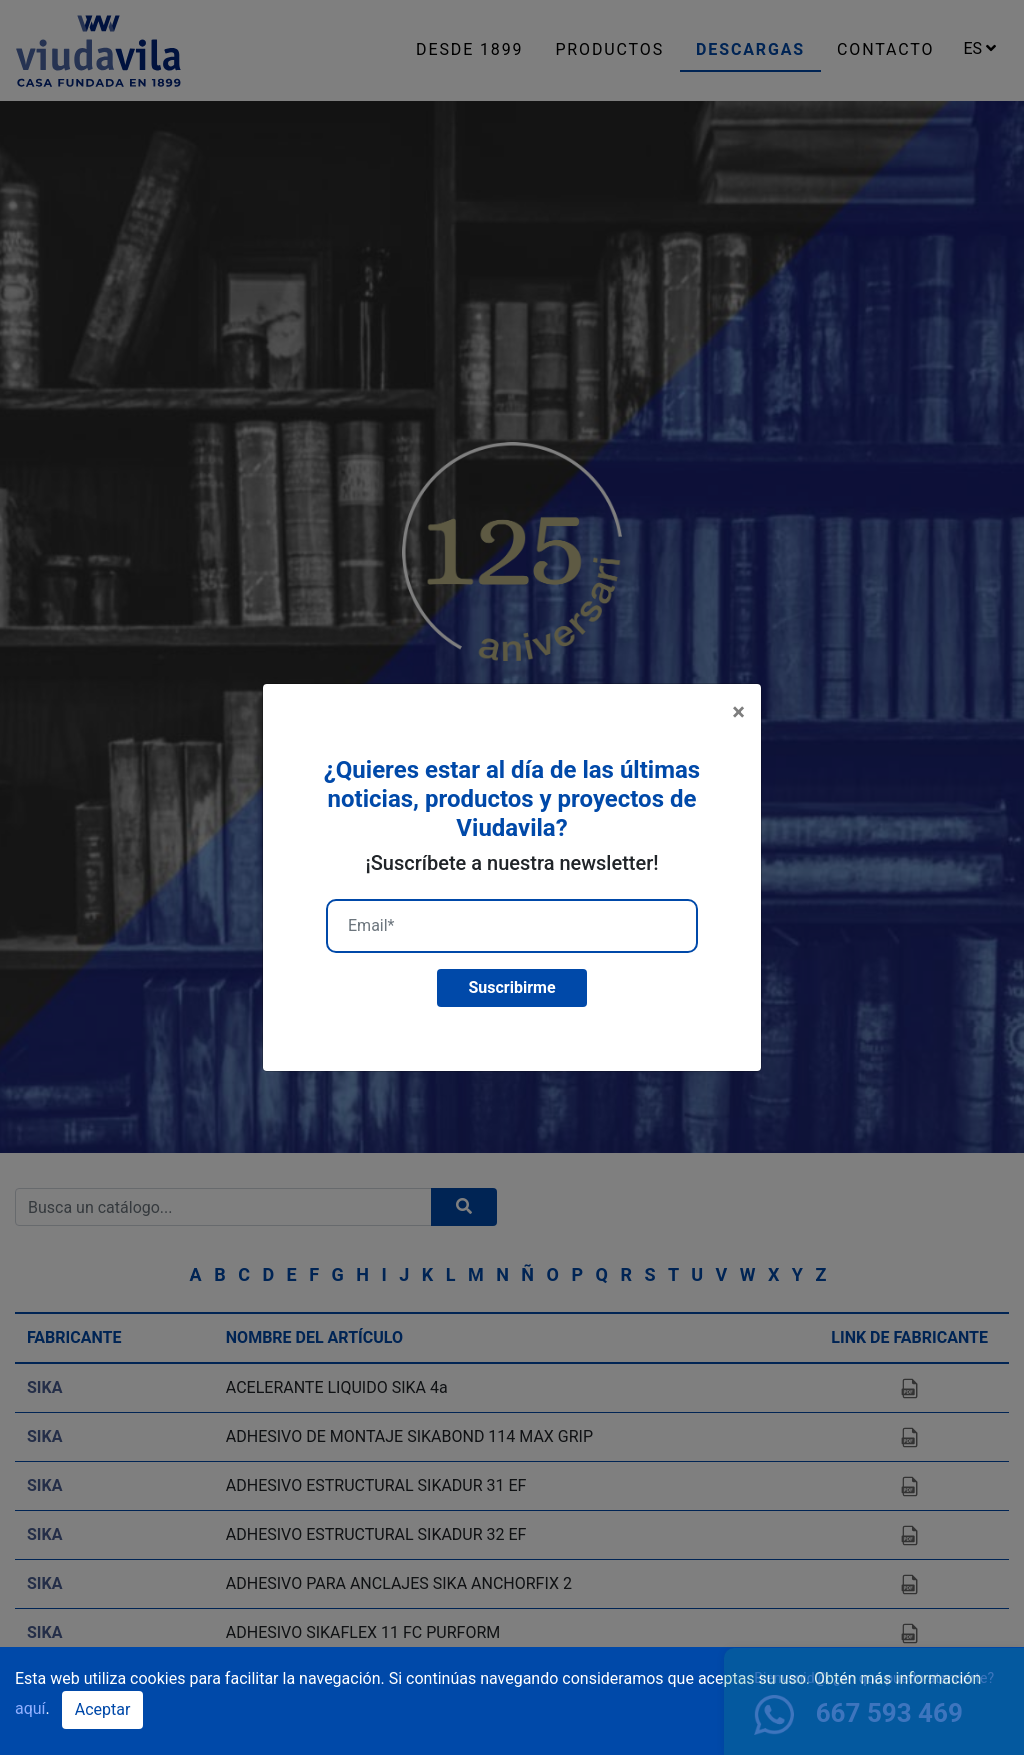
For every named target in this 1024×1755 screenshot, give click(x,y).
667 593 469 (858, 1713)
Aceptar (103, 1709)
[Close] (738, 712)
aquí (30, 1708)
